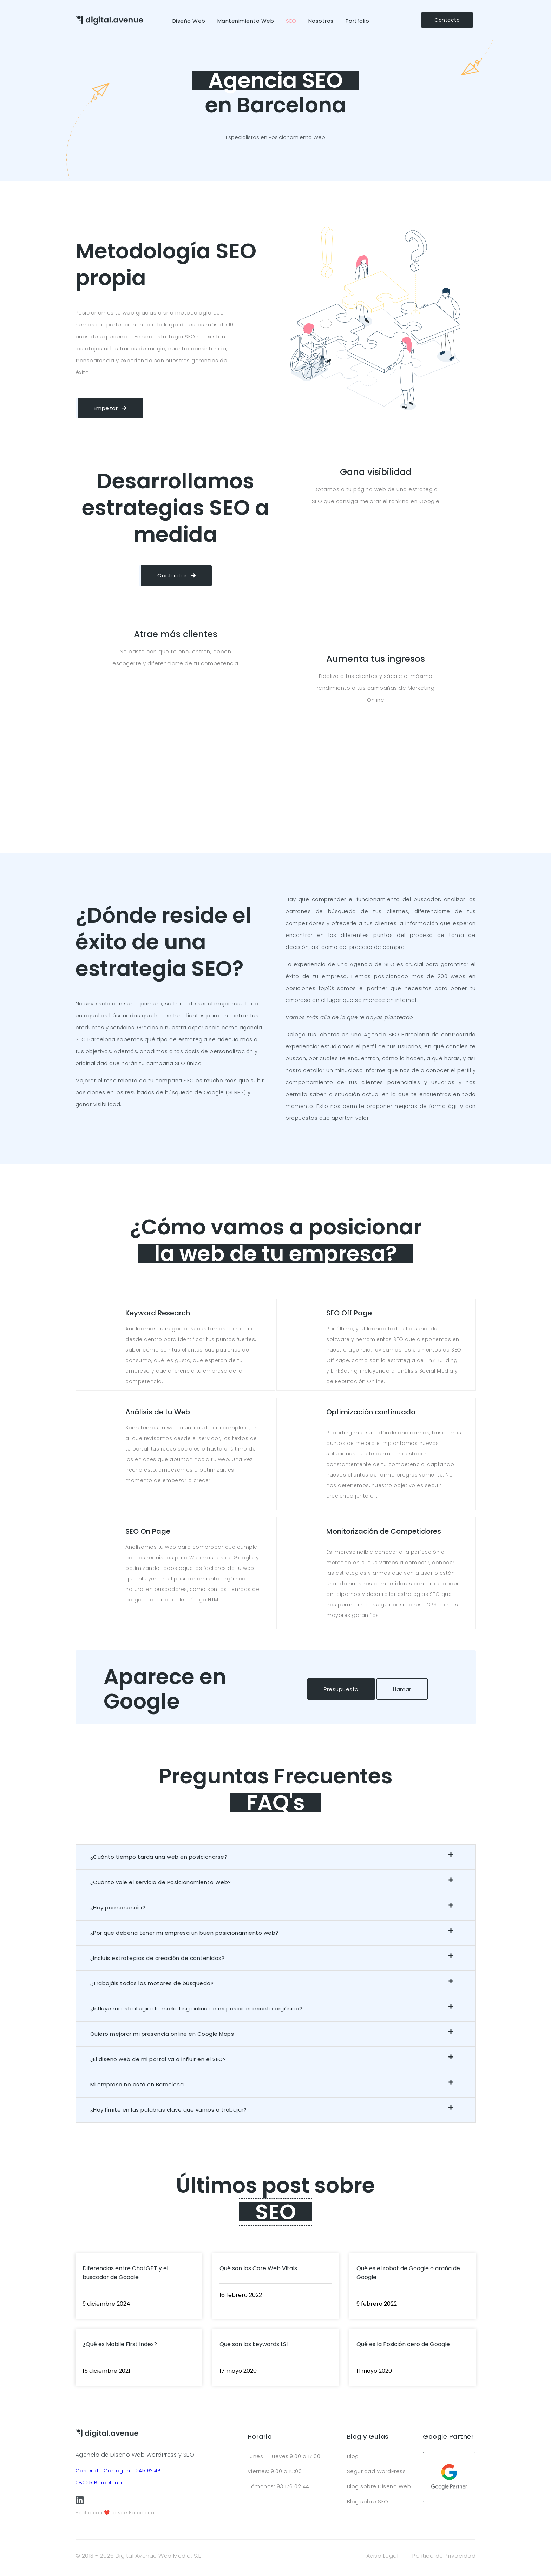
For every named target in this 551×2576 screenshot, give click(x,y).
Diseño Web (188, 21)
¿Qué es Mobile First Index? (120, 2344)
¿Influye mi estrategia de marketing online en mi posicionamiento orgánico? (196, 2008)
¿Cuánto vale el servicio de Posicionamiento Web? (160, 1882)
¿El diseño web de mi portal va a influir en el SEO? (158, 2059)
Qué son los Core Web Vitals (258, 2268)
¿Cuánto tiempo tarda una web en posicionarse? (159, 1857)
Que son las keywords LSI (253, 2344)
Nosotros (321, 21)
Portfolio (357, 21)
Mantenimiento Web (245, 21)
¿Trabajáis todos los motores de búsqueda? (152, 1983)
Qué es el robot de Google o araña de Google (408, 2272)
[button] (275, 1857)
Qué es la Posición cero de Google (403, 2344)
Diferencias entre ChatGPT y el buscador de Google (125, 2272)
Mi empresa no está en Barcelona (137, 2084)
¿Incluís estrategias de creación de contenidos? (157, 1958)
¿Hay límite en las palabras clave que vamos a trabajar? (168, 2109)
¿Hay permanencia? (117, 1907)
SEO (291, 21)
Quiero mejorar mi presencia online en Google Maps (162, 2033)
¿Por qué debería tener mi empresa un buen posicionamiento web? (184, 1932)
